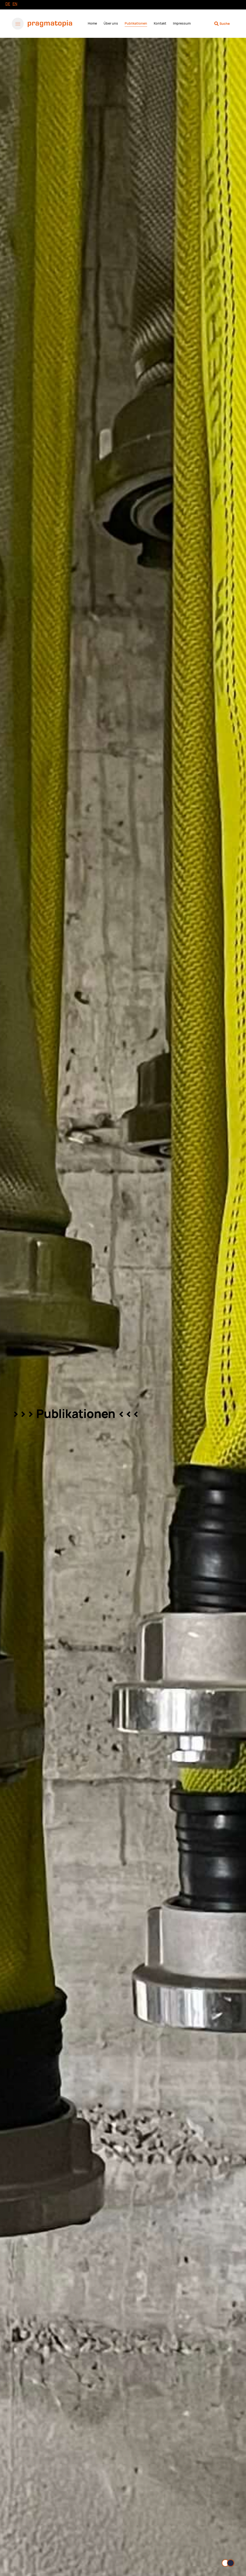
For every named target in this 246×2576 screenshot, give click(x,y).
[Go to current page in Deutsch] (7, 3)
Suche (225, 24)
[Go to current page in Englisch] (15, 3)
